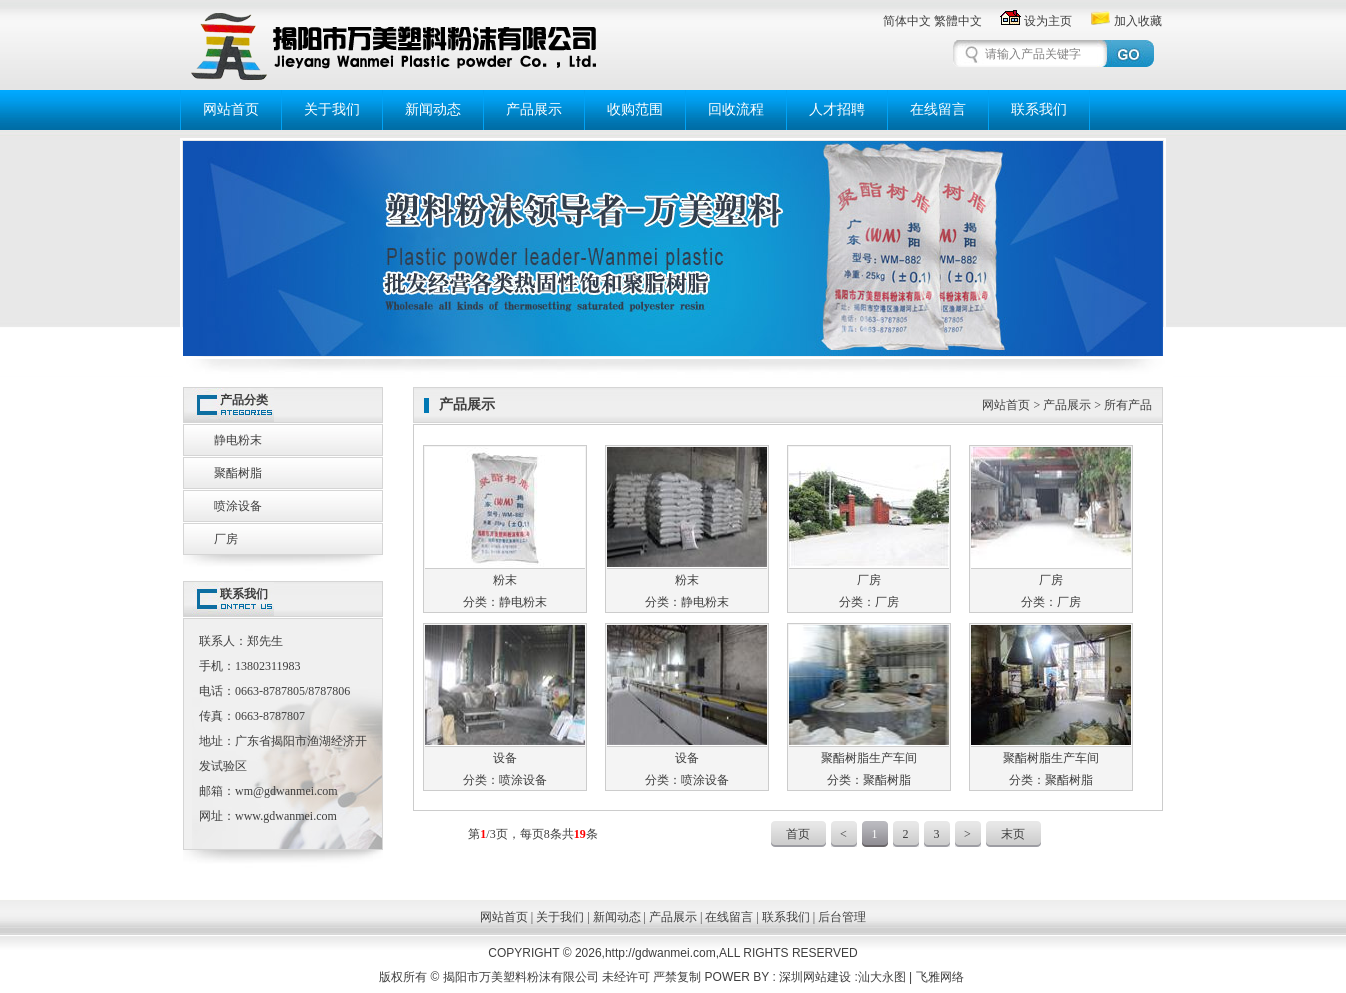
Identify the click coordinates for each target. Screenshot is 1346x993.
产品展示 (534, 109)
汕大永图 (882, 977)
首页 (798, 834)
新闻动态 (433, 109)
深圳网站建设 (816, 977)
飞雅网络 (940, 977)
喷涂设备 (238, 506)
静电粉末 (238, 440)
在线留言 (938, 109)
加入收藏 (1126, 21)
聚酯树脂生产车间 (869, 758)
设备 (505, 758)
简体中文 (907, 21)
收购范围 (635, 109)
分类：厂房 (869, 602)
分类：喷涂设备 (505, 780)
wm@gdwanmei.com (286, 791)
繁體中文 (958, 21)
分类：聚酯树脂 (869, 780)
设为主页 (1036, 21)
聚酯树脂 (238, 473)
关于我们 (332, 109)
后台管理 (842, 917)
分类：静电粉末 (505, 602)
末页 (1013, 834)
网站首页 (231, 109)
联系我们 (1039, 109)
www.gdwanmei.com (286, 816)
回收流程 (736, 109)
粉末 (505, 580)
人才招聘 (837, 109)
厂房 (226, 539)
